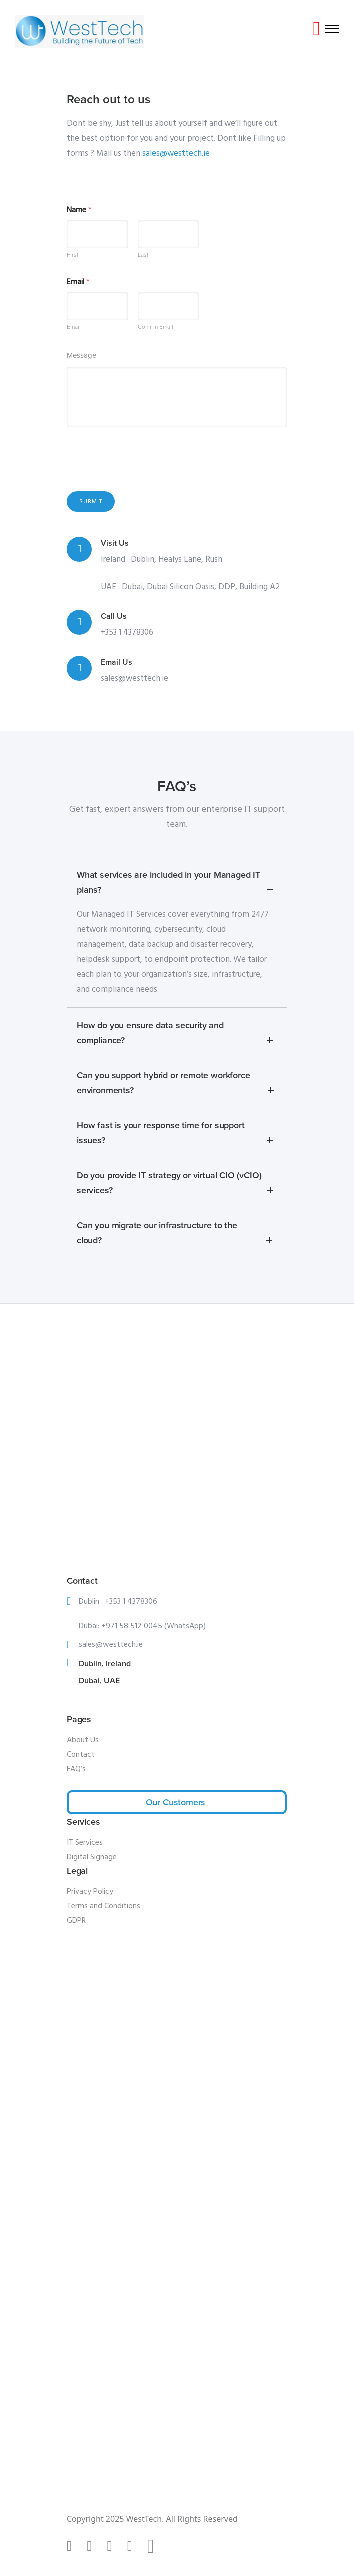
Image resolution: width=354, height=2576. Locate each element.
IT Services (85, 1842)
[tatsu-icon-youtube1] (134, 2546)
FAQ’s (76, 1769)
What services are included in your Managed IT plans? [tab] (177, 883)
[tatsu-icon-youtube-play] (316, 29)
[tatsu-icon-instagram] (93, 2546)
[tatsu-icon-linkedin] (113, 2546)
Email (74, 326)
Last (143, 255)
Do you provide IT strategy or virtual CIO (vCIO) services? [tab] (177, 1184)
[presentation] (143, 477)
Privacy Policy (90, 1891)
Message (81, 355)
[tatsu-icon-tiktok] (73, 2546)
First (72, 255)
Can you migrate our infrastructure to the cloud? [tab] (177, 1234)
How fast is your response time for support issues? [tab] (177, 1134)
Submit (91, 502)
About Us (83, 1740)
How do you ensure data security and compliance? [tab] (177, 1034)
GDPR (76, 1920)
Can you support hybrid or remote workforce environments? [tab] (177, 1084)
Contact (81, 1754)
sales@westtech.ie (176, 153)
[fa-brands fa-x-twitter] (155, 2546)
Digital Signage (92, 1857)
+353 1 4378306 (127, 632)
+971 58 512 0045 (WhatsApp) (154, 1626)
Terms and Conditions (103, 1906)
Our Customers (176, 1802)
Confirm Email (156, 326)
